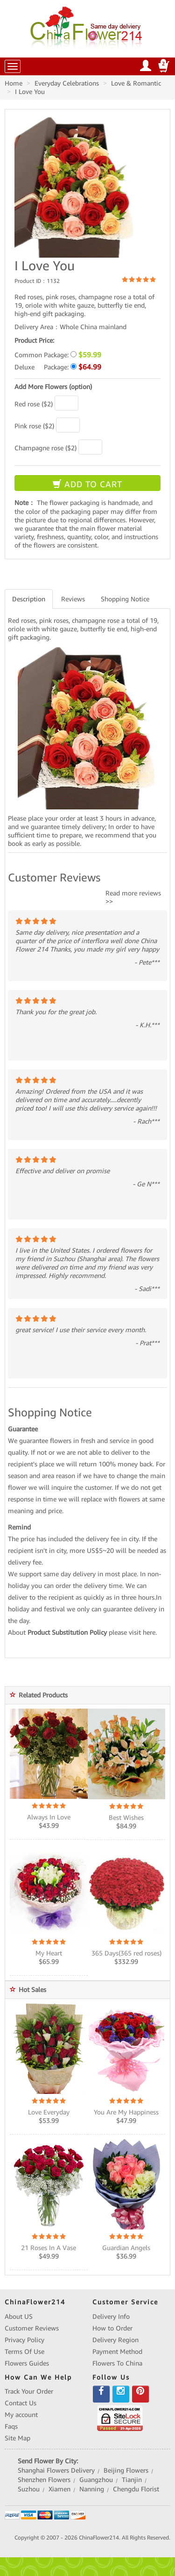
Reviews (73, 599)
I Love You (30, 91)
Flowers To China (117, 2363)
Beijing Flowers (126, 2470)
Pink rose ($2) (34, 426)
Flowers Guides (27, 2363)
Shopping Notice (125, 599)
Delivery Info (111, 2316)
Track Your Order (29, 2391)
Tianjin (132, 2479)
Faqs (11, 2426)
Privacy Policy (24, 2340)
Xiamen (59, 2489)
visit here (142, 1632)
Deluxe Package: (57, 366)
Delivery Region (115, 2340)
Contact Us (20, 2403)
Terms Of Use (24, 2351)
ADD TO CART (87, 484)
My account (21, 2414)
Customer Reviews (32, 2328)
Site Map (17, 2438)
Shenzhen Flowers (44, 2479)
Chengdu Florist (136, 2489)
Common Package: (57, 354)
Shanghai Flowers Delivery (56, 2470)
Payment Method (117, 2351)
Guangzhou (96, 2479)
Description (28, 599)
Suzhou (29, 2489)
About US (19, 2316)
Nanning (91, 2489)
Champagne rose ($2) (45, 448)
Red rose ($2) (33, 404)
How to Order (112, 2328)
